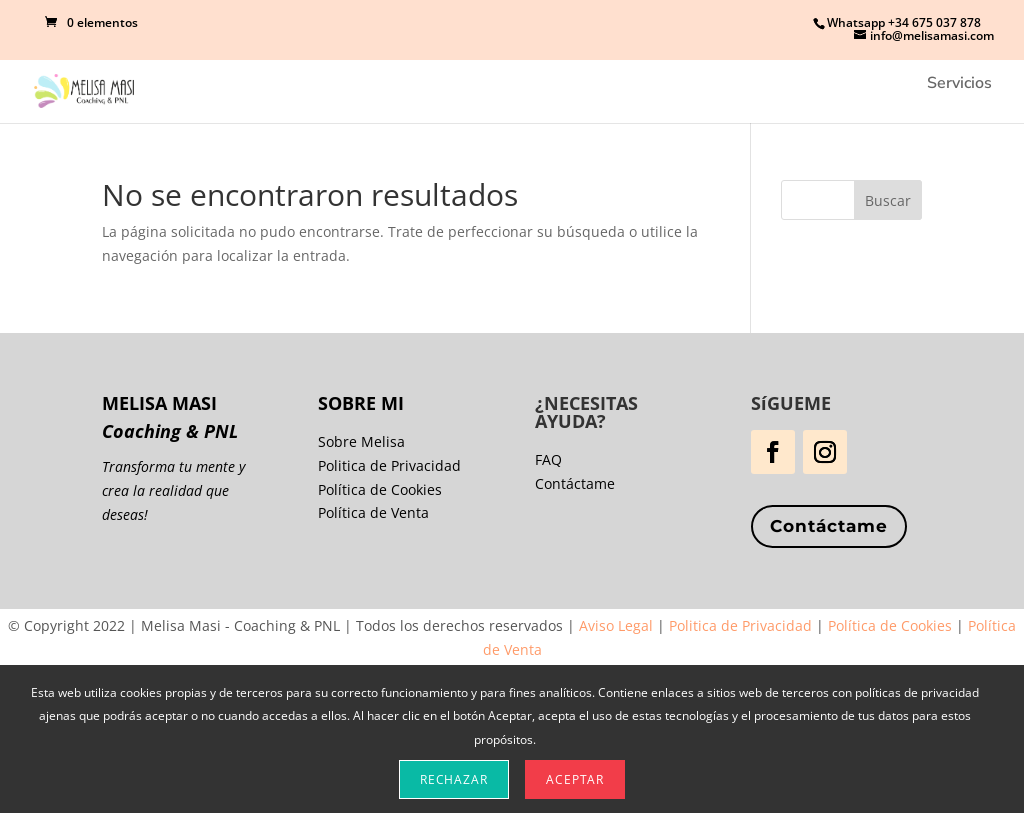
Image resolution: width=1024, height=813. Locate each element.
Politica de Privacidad (389, 465)
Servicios (959, 85)
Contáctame (829, 526)
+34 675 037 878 (934, 22)
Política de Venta (373, 512)
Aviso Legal (616, 625)
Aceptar (575, 779)
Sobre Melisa (361, 441)
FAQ (548, 459)
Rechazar (454, 779)
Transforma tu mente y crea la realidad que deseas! (173, 490)
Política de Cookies (380, 489)
